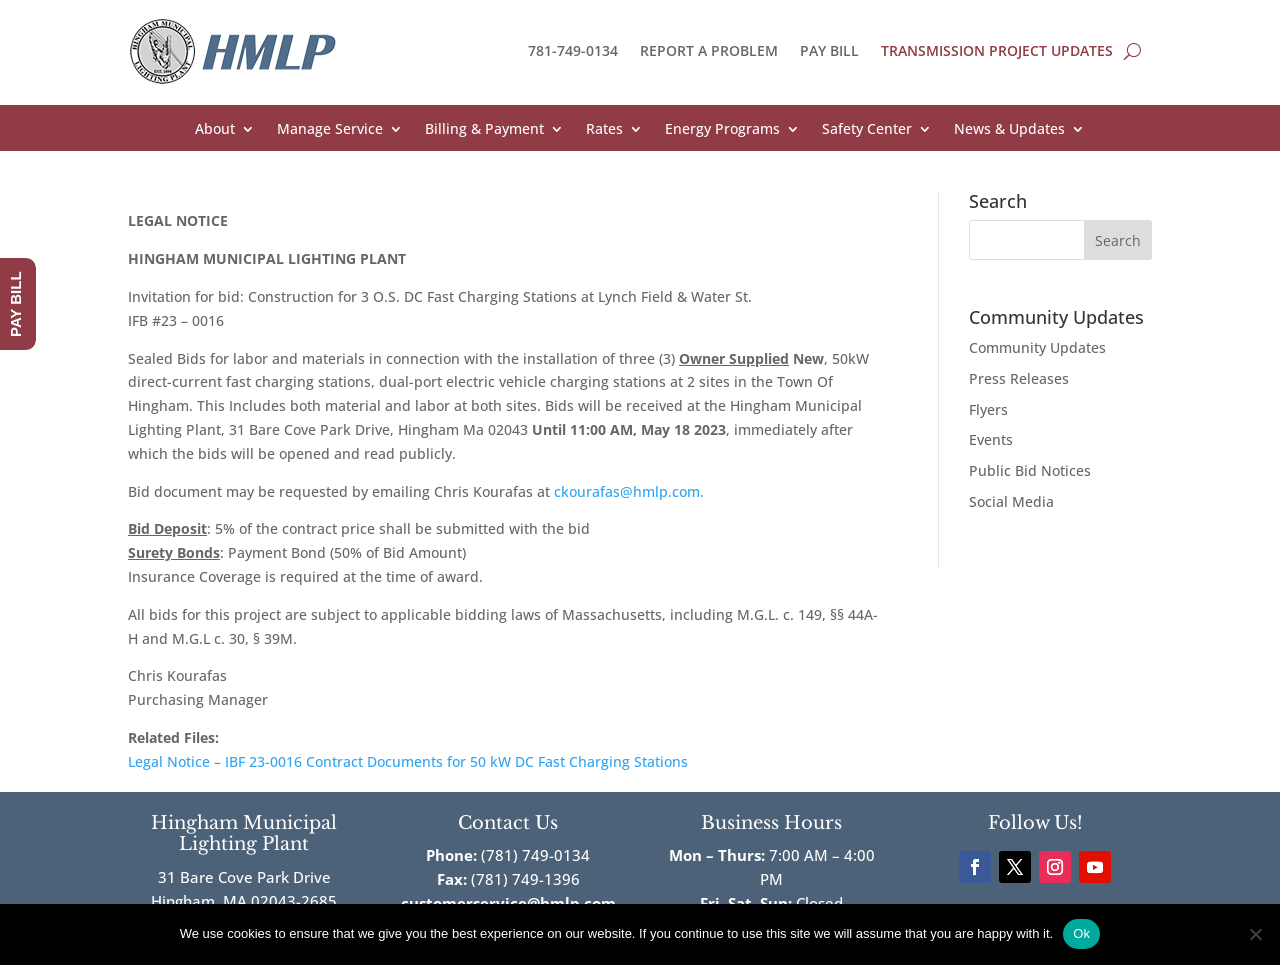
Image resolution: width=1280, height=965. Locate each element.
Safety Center (867, 130)
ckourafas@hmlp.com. (629, 491)
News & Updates (1009, 130)
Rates (604, 130)
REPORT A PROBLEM (709, 50)
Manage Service (330, 130)
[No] (1255, 934)
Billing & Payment (484, 130)
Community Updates (1037, 347)
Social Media (1011, 501)
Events (991, 439)
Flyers (988, 409)
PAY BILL (829, 50)
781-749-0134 (573, 50)
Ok (1081, 933)
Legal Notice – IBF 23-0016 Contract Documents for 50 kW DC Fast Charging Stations (408, 761)
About (215, 130)
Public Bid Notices (1030, 470)
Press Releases (1019, 378)
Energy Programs (722, 130)
